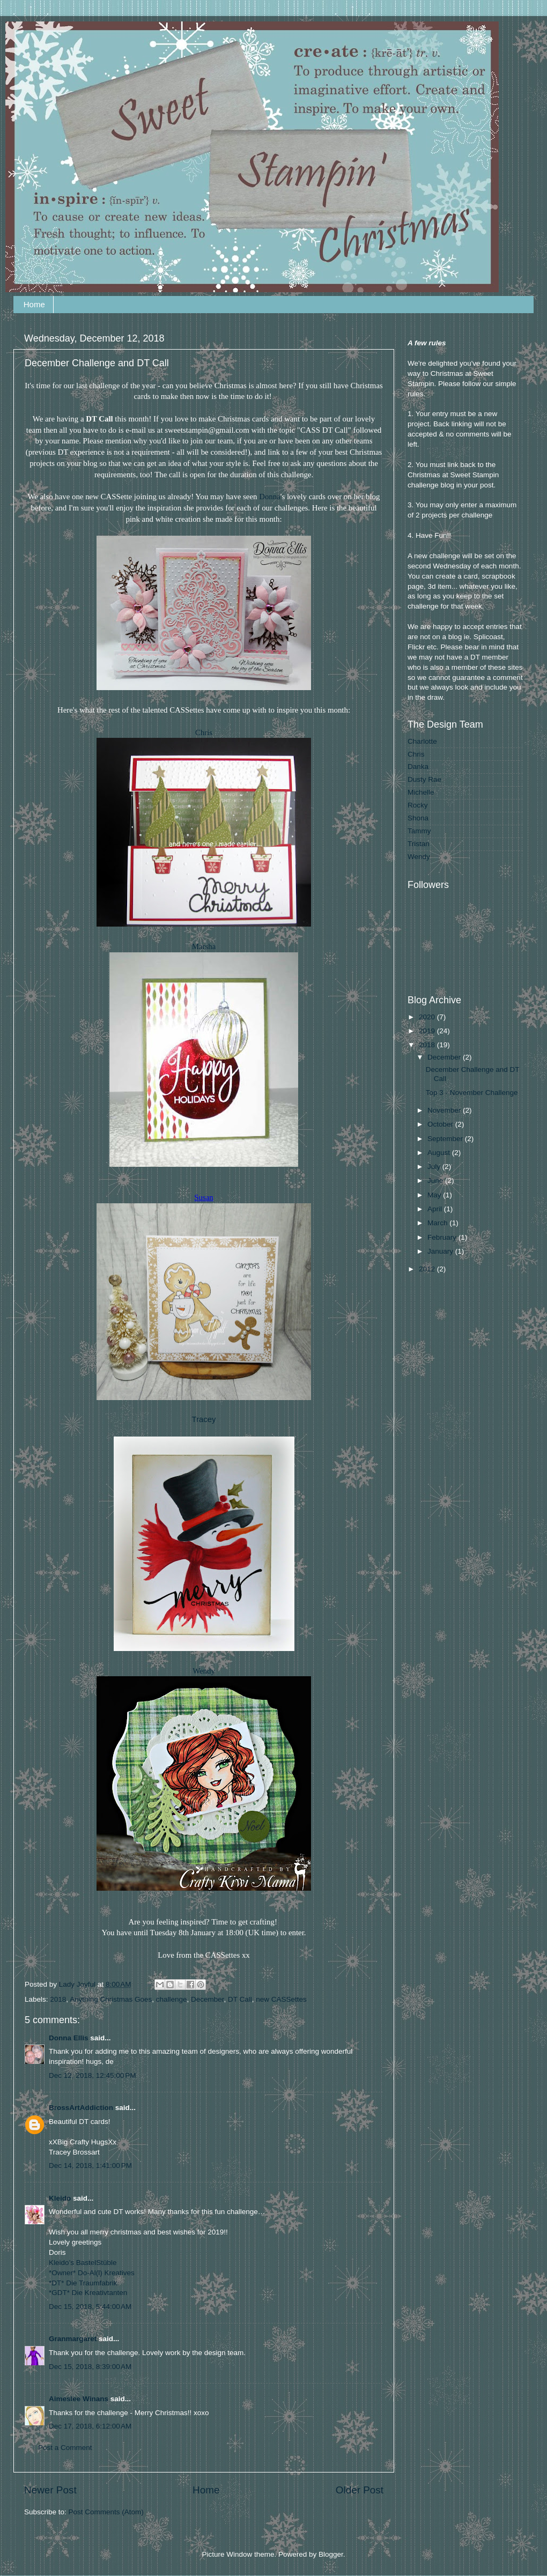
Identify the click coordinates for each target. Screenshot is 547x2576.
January (441, 1251)
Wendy (204, 1671)
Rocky (418, 805)
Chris (203, 732)
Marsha (204, 946)
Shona (418, 818)
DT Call (240, 1999)
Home (34, 304)
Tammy (419, 831)
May (435, 1195)
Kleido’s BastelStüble (83, 2263)
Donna (269, 496)
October (441, 1124)
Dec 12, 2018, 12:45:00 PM (92, 2075)
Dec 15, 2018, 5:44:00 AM (90, 2307)
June (436, 1180)
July (434, 1167)
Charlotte (422, 741)
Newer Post (50, 2490)
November (445, 1110)
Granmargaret (73, 2339)
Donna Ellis (68, 2038)
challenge (171, 1999)
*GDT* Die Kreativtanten (88, 2293)
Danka (418, 767)
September (446, 1139)
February (443, 1237)
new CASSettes (281, 1999)
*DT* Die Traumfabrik (83, 2283)
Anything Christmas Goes (111, 1999)
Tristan (419, 844)
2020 (428, 1017)
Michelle (421, 792)
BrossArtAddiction (81, 2108)
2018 (58, 1999)
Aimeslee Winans (78, 2399)
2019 (428, 1031)
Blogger (331, 2554)
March (438, 1223)
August (439, 1153)
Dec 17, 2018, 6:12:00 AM (90, 2426)
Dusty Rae (424, 779)
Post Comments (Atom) (106, 2512)
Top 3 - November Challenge (472, 1093)
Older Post (359, 2490)
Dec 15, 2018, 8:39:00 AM (90, 2367)
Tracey (204, 1419)
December (207, 1999)
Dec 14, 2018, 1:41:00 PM (90, 2166)
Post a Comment (65, 2448)
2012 (428, 1269)
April (435, 1209)
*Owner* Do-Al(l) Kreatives (92, 2273)
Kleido (60, 2198)
